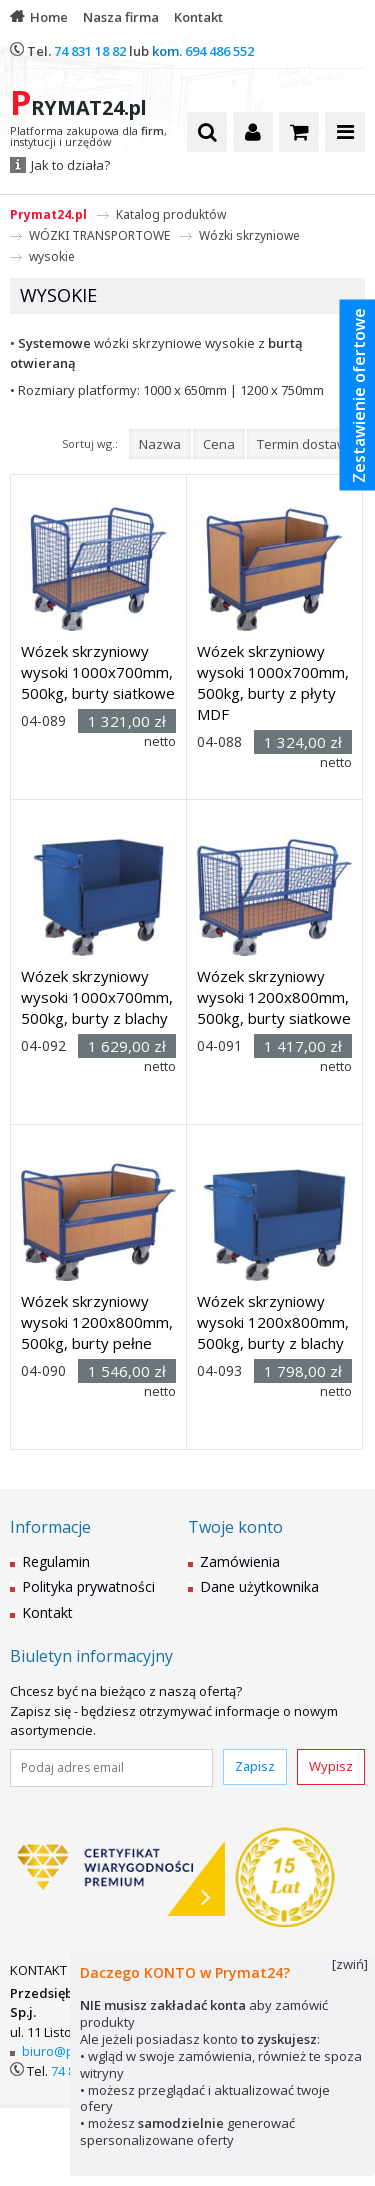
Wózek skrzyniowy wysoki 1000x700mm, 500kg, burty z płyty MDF (273, 682)
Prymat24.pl (48, 214)
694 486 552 (219, 51)
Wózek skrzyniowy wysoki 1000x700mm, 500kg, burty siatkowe (98, 672)
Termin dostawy (305, 444)
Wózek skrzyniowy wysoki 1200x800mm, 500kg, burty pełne (97, 1322)
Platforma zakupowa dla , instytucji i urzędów (88, 137)
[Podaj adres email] (111, 1768)
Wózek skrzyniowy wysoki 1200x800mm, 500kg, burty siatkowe (274, 997)
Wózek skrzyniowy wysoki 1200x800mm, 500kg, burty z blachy (273, 1322)
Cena (219, 444)
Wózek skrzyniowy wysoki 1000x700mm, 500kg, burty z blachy (97, 997)
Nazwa (160, 444)
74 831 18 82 (90, 51)
